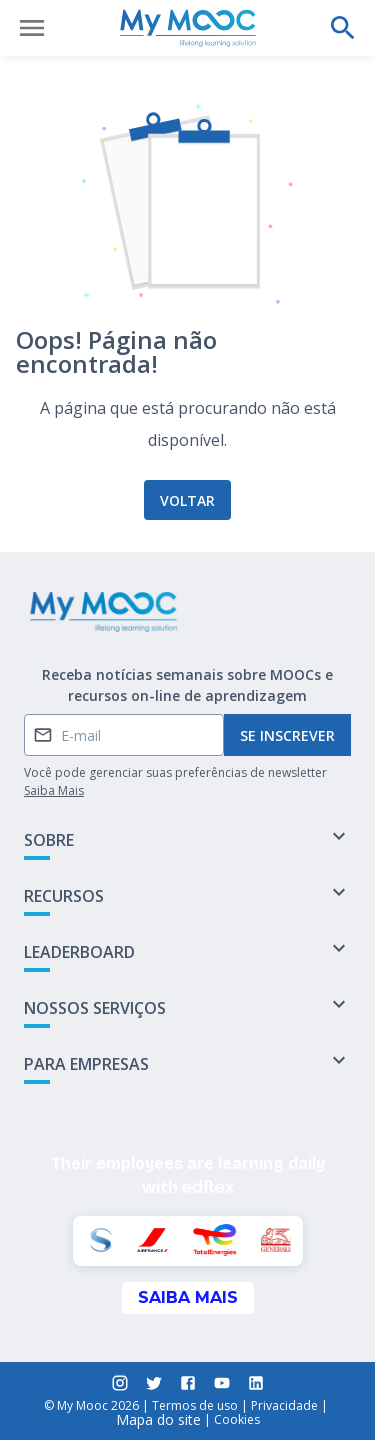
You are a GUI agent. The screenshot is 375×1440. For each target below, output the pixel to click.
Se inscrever (287, 735)
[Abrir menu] (32, 28)
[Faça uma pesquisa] (343, 28)
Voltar (187, 500)
